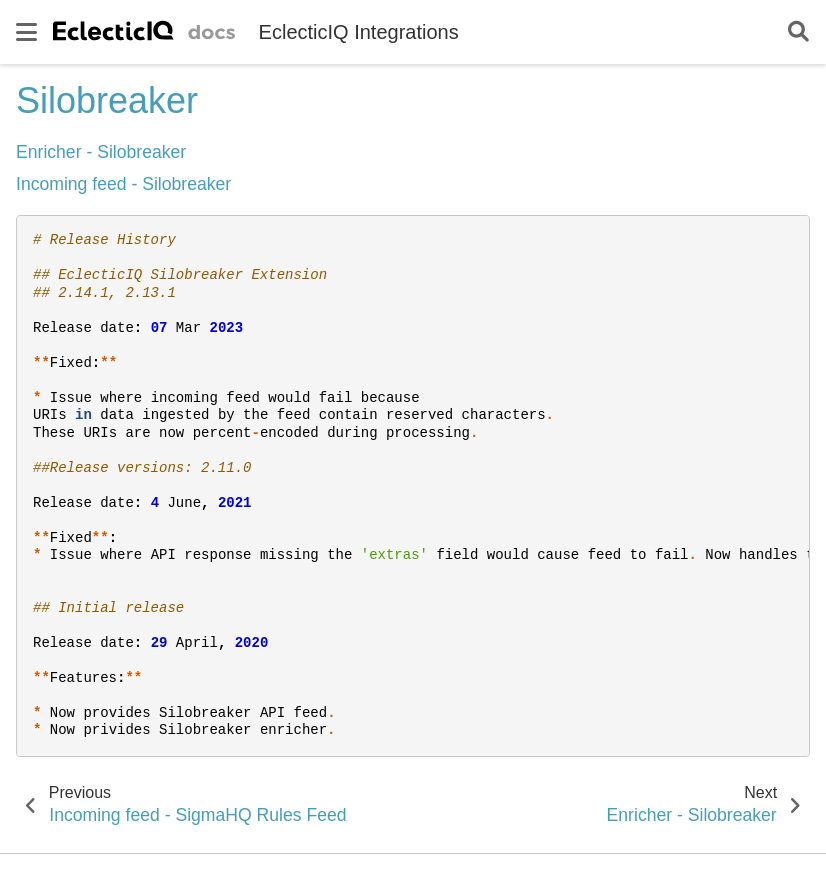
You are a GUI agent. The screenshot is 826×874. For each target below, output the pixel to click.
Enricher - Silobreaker (101, 152)
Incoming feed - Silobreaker (123, 184)
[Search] (798, 32)
